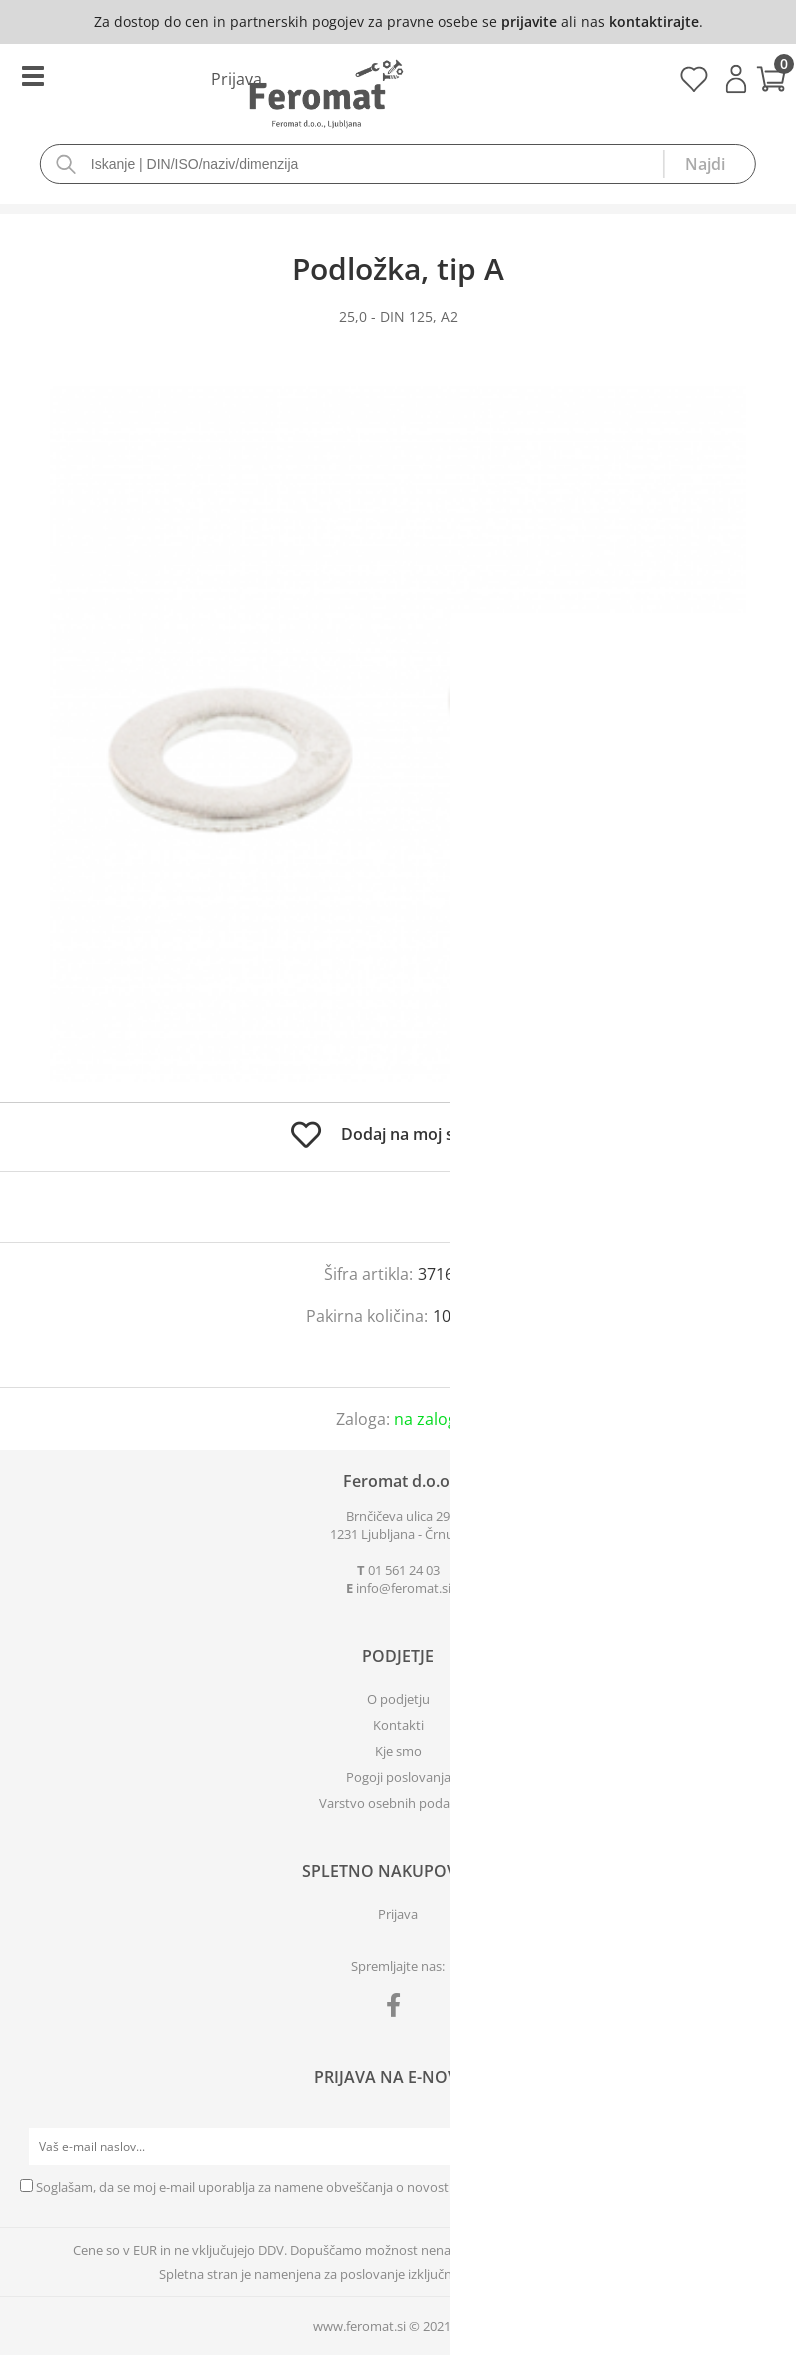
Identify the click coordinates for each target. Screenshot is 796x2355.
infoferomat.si (403, 1588)
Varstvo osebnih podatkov (398, 1803)
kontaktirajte (654, 21)
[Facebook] (398, 2009)
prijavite (529, 21)
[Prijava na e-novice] (757, 2147)
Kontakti (398, 1725)
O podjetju (398, 1699)
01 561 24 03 (404, 1570)
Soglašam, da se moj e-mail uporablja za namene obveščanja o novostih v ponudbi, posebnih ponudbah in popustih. (381, 2187)
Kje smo (398, 1751)
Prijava (736, 79)
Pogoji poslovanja (398, 1777)
